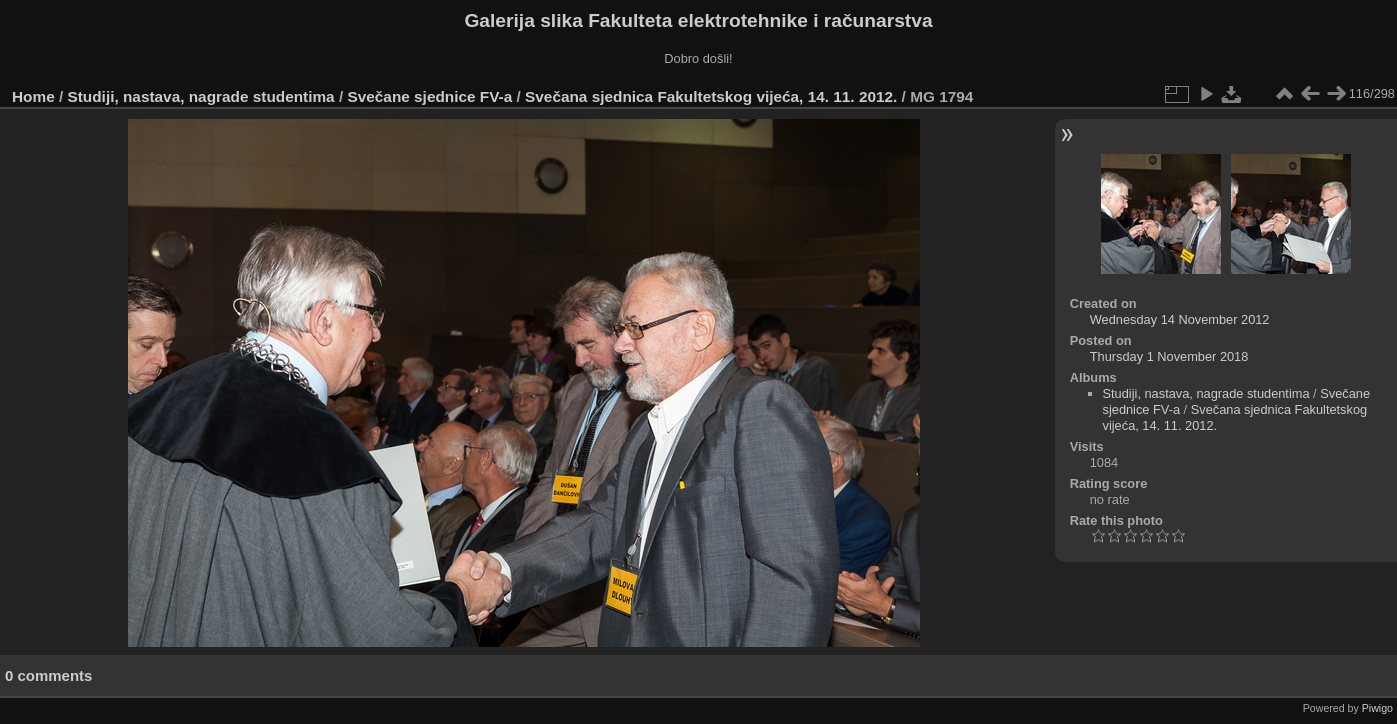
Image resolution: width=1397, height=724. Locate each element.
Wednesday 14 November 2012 (1180, 319)
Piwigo (1377, 708)
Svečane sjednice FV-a (429, 96)
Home (33, 96)
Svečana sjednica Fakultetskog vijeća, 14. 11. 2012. (711, 96)
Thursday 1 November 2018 (1169, 356)
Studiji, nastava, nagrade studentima (201, 96)
